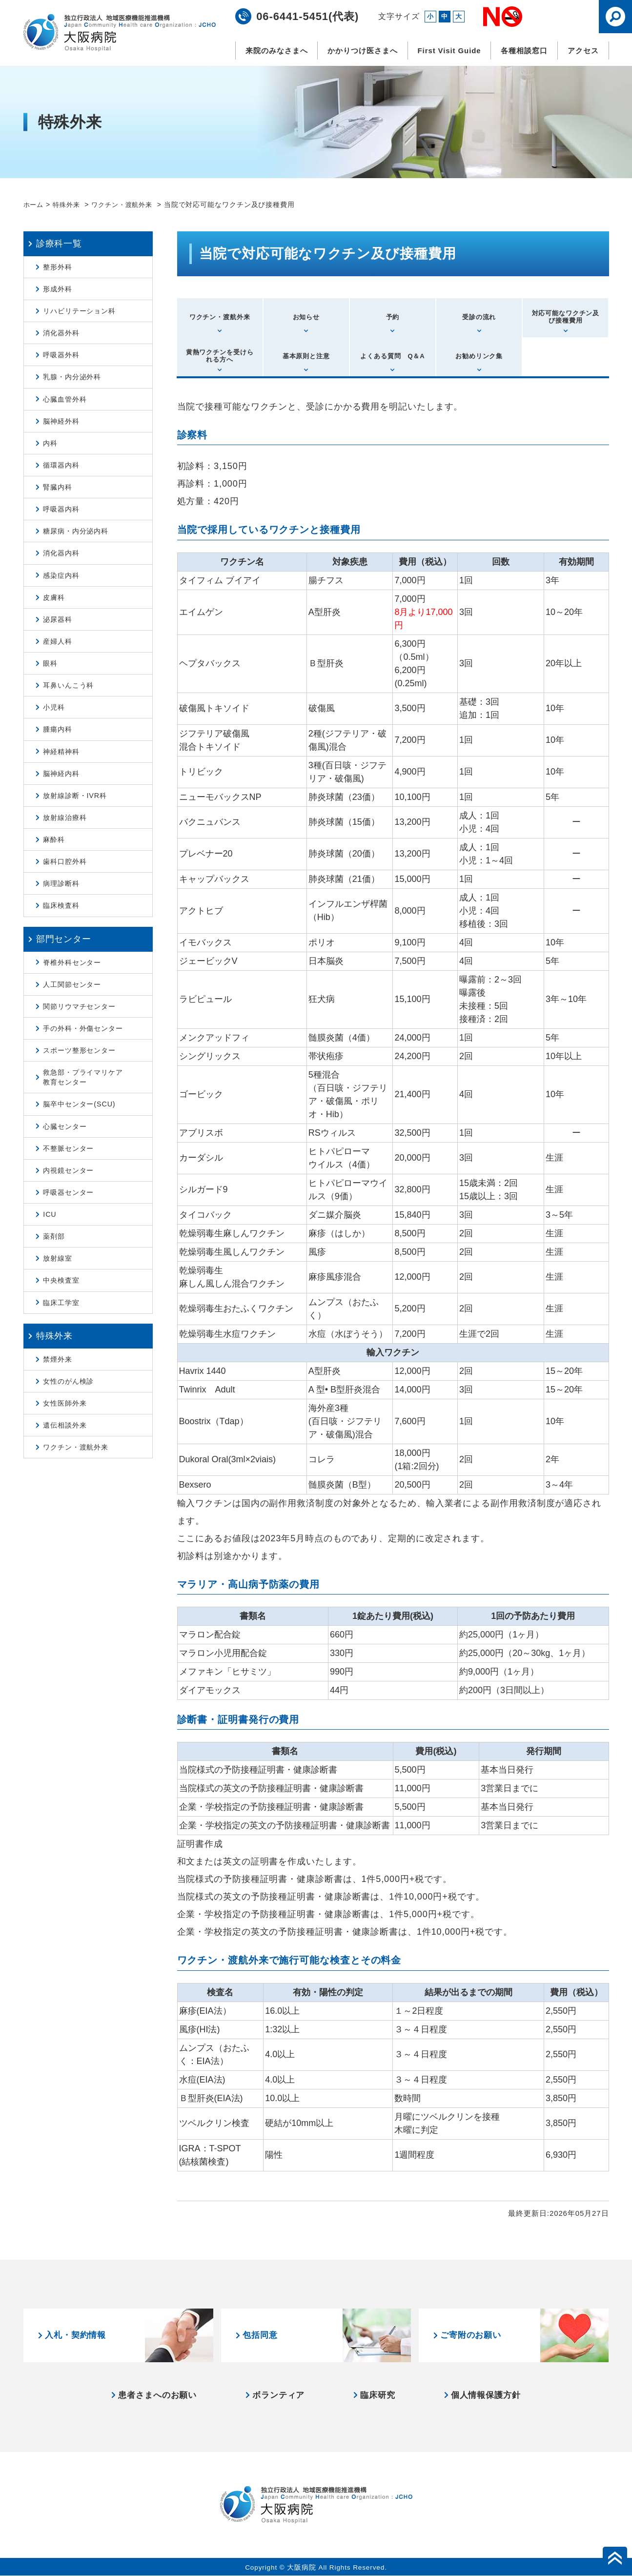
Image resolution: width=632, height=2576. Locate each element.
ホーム (34, 204)
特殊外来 (69, 204)
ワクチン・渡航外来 (129, 204)
